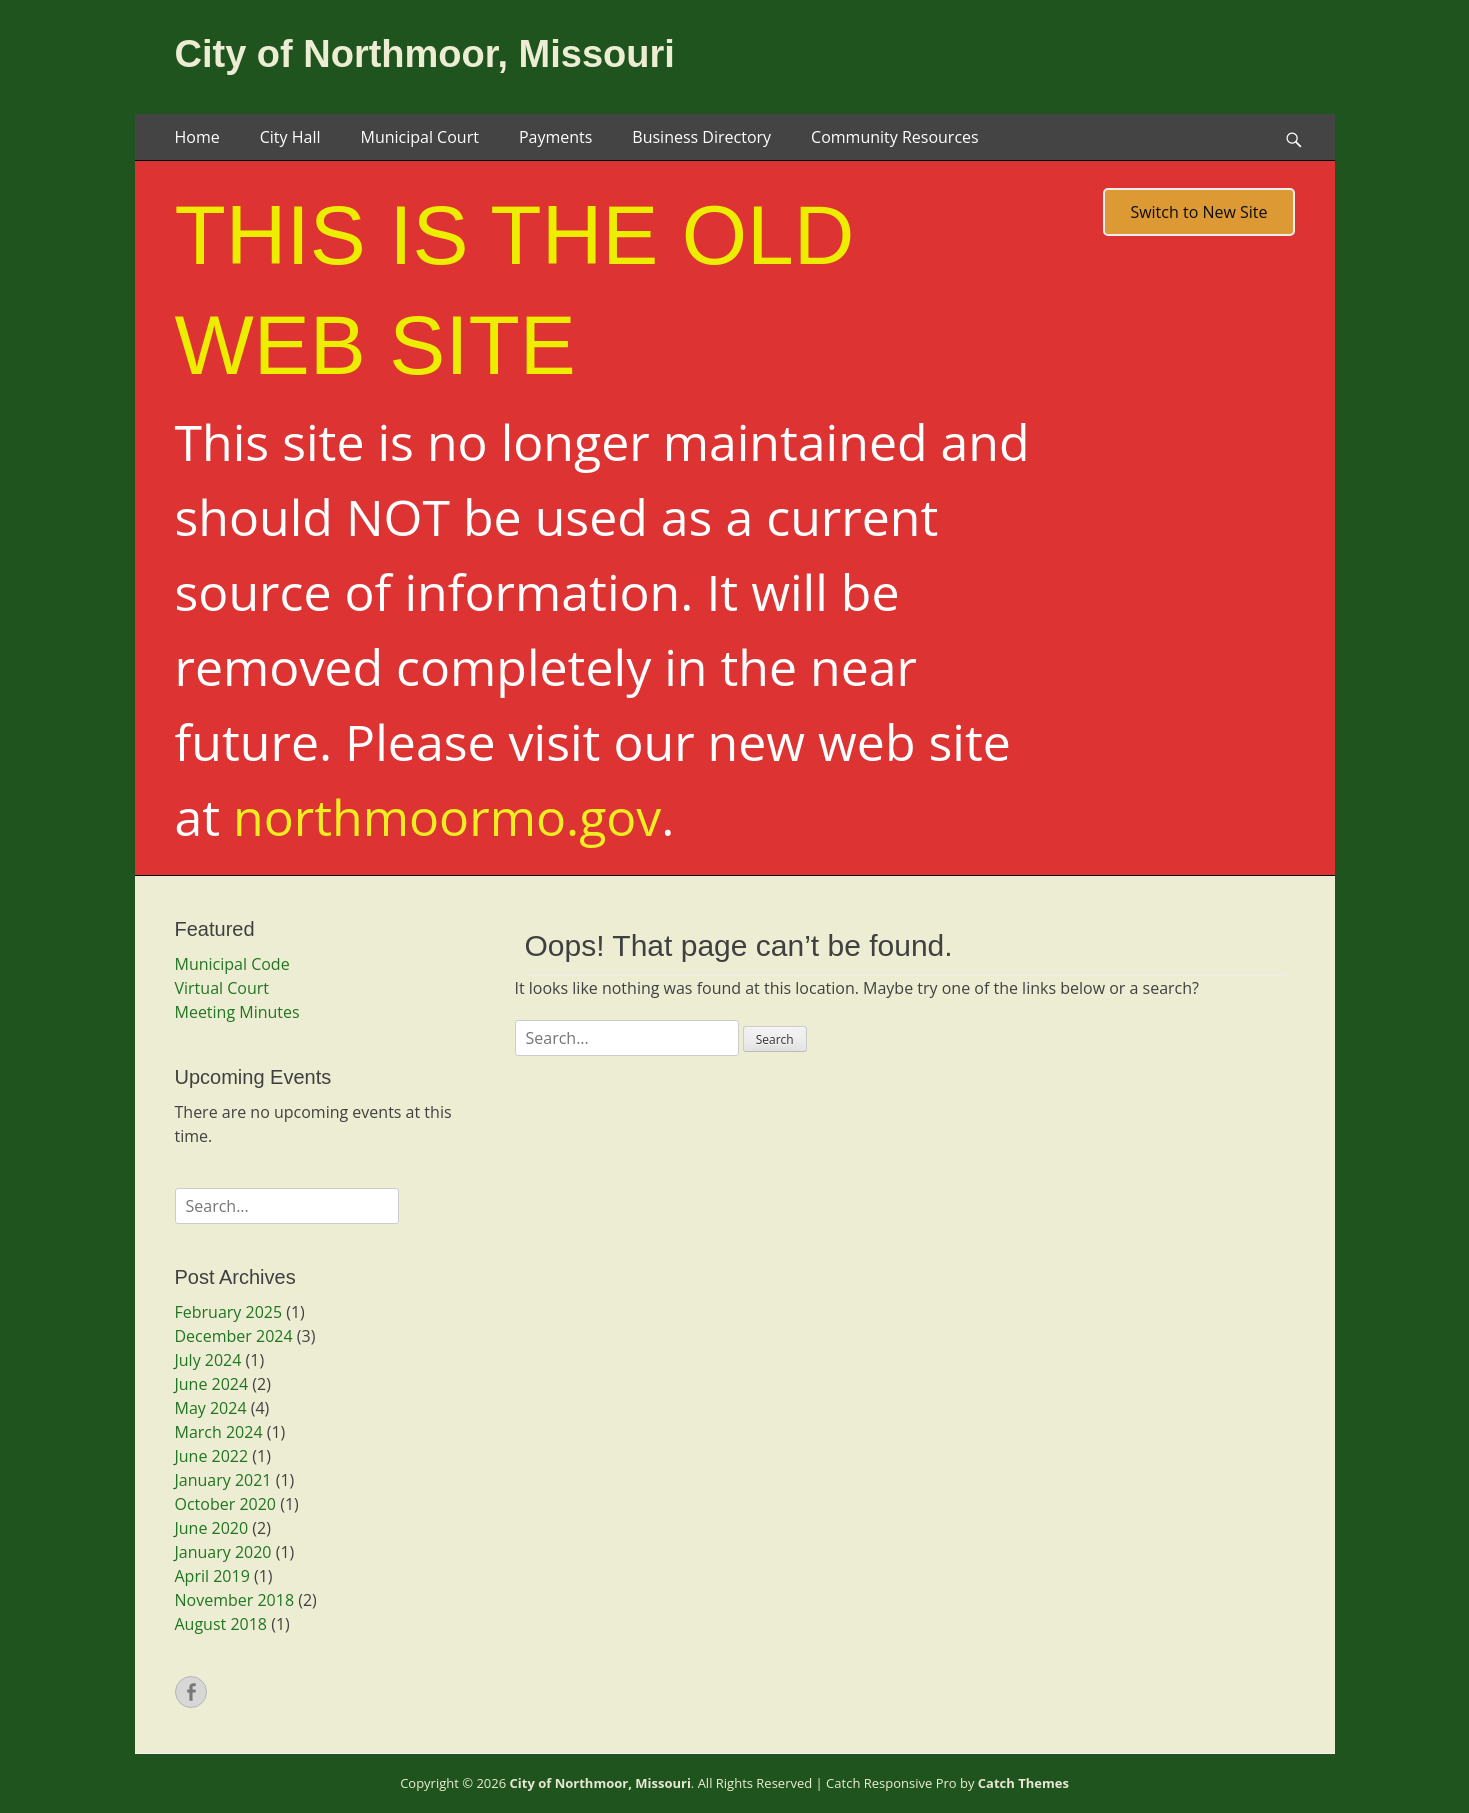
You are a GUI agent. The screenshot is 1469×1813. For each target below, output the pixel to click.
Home (197, 137)
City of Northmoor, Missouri (425, 54)
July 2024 (208, 1360)
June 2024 (212, 1384)
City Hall (290, 137)
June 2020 (212, 1528)
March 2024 (219, 1432)
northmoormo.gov (447, 817)
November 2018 (235, 1600)
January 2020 (223, 1552)
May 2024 (211, 1408)
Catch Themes (1023, 1783)
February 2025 (229, 1312)
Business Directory (701, 137)
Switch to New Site (1198, 212)
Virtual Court (222, 988)
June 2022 (212, 1456)
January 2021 (223, 1480)
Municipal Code (232, 964)
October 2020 (226, 1504)
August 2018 (221, 1624)
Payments (555, 137)
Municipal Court (419, 137)
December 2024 (234, 1336)
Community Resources (895, 137)
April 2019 (212, 1576)
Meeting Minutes (237, 1012)
